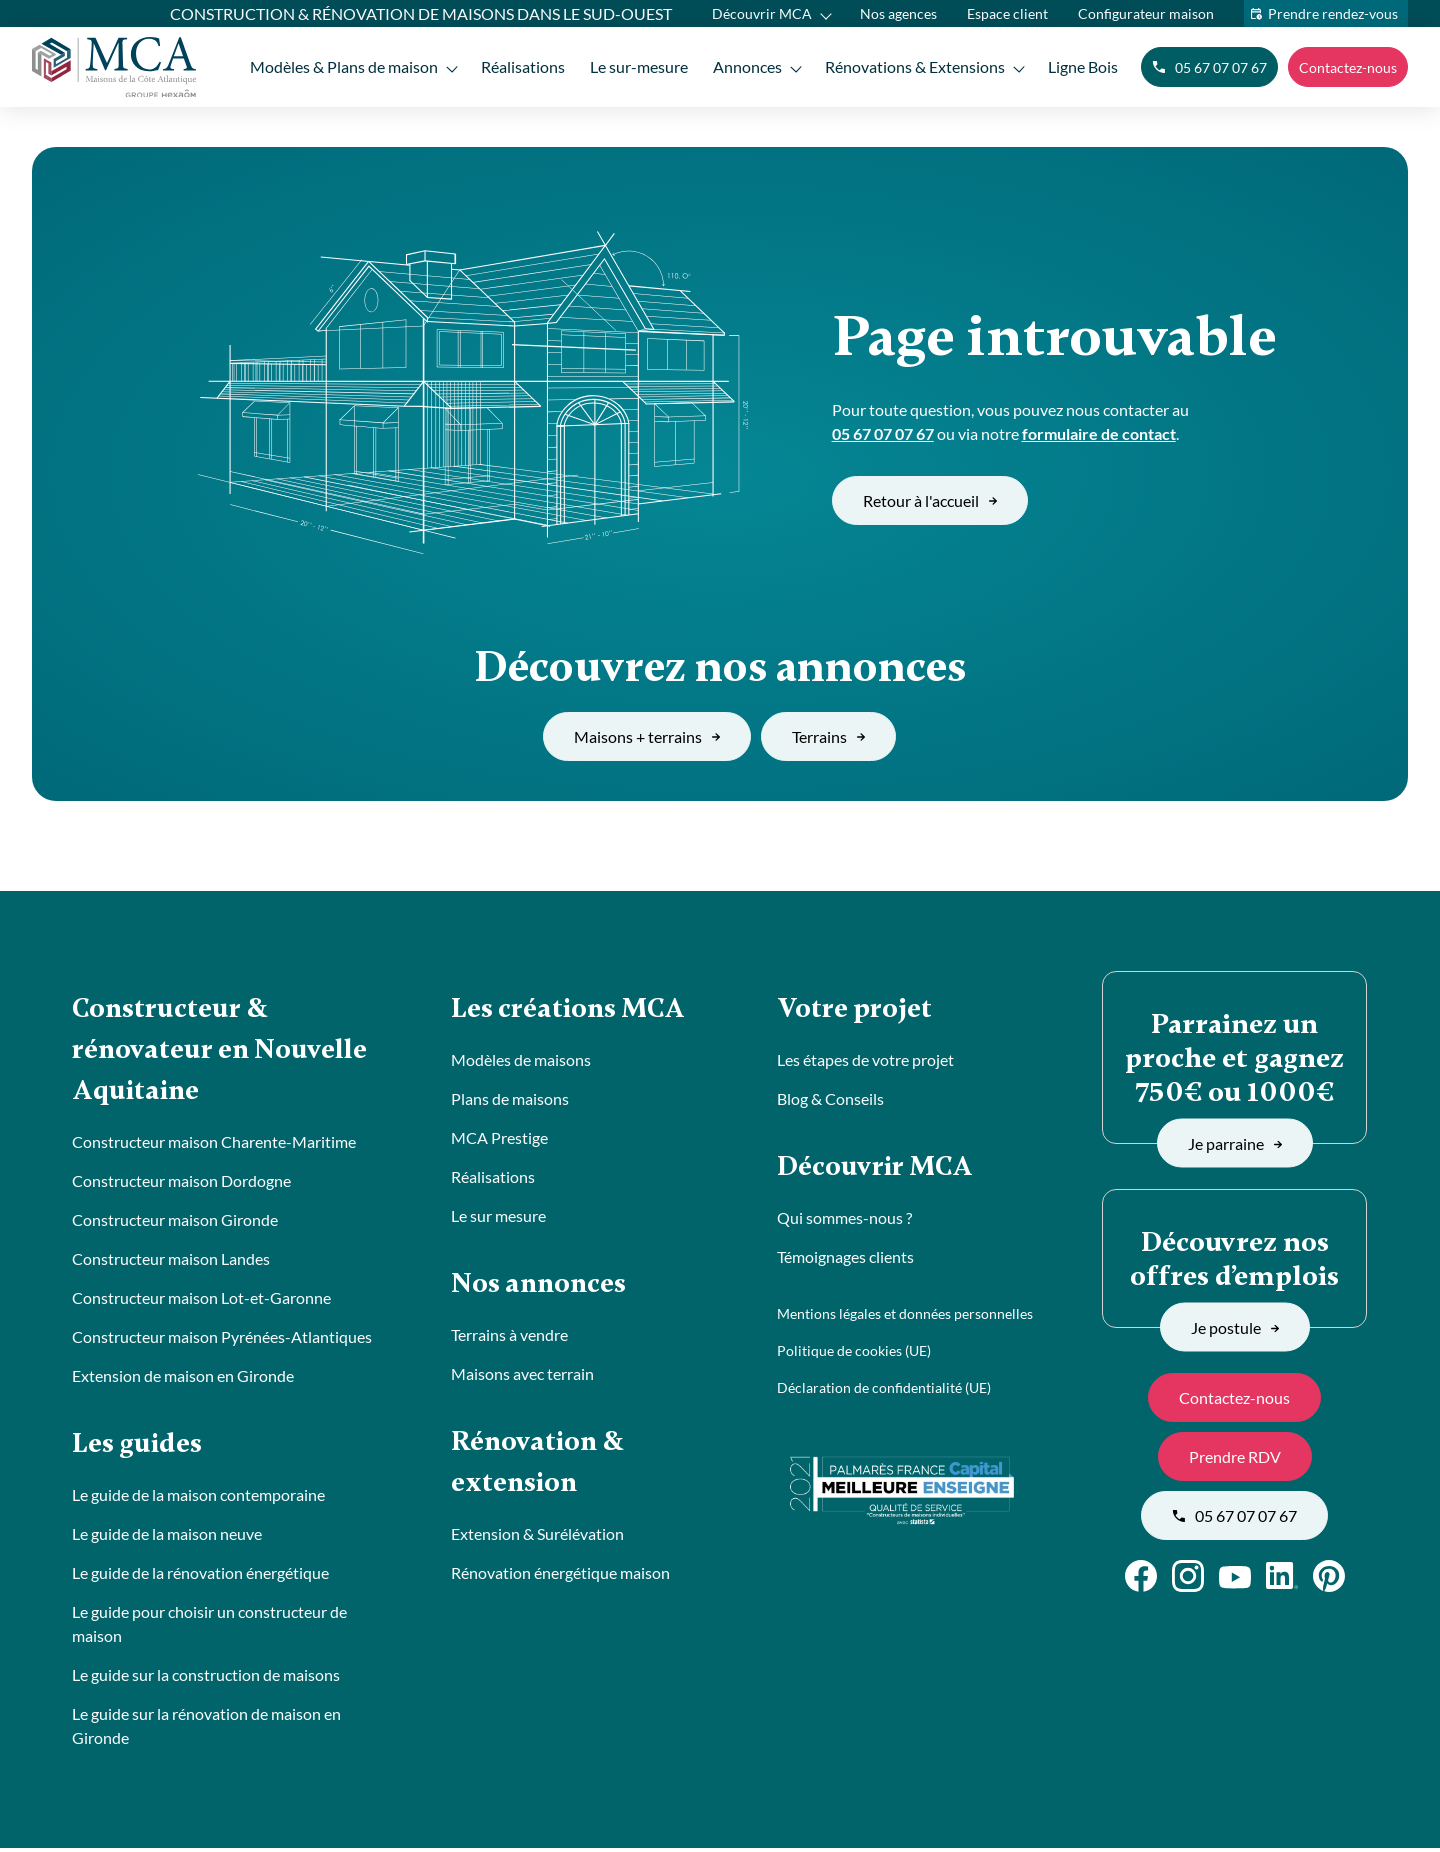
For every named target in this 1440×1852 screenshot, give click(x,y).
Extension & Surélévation (537, 1537)
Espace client (1007, 13)
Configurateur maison (1146, 13)
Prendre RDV (1235, 1456)
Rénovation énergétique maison (560, 1576)
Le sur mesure (498, 1216)
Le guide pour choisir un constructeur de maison (209, 1627)
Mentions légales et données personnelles (905, 1315)
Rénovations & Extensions (914, 66)
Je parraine (1235, 1142)
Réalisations (519, 66)
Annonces (745, 66)
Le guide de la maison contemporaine (198, 1498)
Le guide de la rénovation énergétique (200, 1576)
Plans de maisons (510, 1099)
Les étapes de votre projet (865, 1060)
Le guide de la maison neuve (167, 1537)
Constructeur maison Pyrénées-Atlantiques (222, 1339)
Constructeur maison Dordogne (181, 1183)
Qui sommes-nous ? (844, 1219)
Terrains (828, 736)
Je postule (1235, 1326)
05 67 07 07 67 (1209, 67)
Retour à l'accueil (930, 500)
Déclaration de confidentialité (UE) (884, 1389)
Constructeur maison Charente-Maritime (214, 1144)
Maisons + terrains (647, 736)
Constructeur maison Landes (171, 1261)
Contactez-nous (1348, 67)
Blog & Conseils (830, 1099)
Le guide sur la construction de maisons (206, 1678)
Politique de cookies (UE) (854, 1352)
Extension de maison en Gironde (183, 1378)
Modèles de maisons (521, 1060)
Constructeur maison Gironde (175, 1222)
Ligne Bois (1083, 66)
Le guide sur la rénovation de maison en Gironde (206, 1729)
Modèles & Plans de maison (339, 66)
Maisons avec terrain (522, 1375)
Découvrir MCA (762, 13)
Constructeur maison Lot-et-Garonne (201, 1300)
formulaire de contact (1099, 433)
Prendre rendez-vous (1333, 13)
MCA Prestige (499, 1138)
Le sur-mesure (636, 66)
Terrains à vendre (509, 1336)
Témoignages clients (845, 1258)
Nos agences (898, 13)
